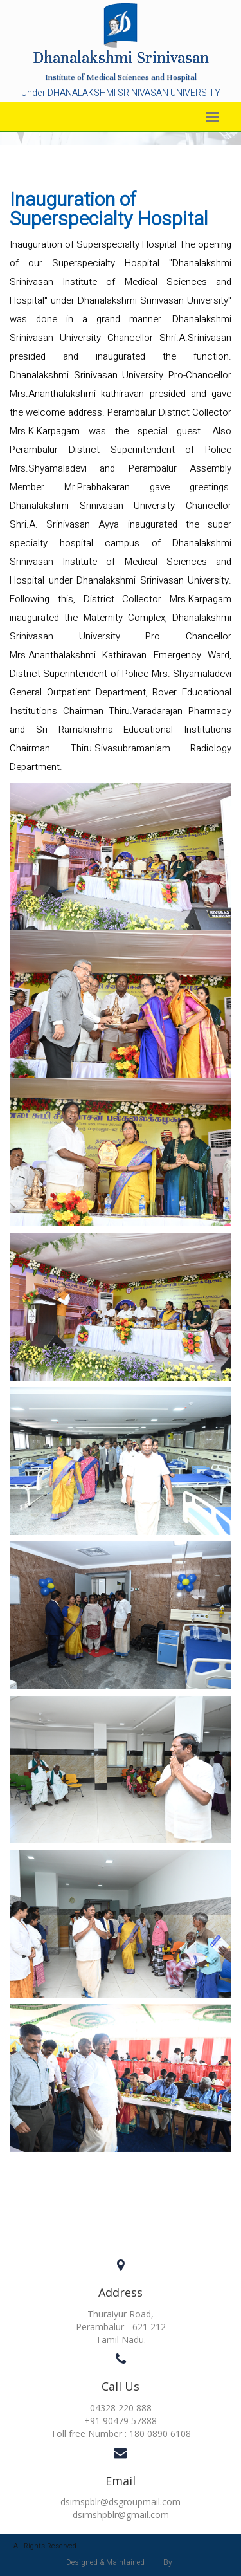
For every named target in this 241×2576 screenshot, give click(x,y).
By (167, 2562)
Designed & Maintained (105, 2562)
